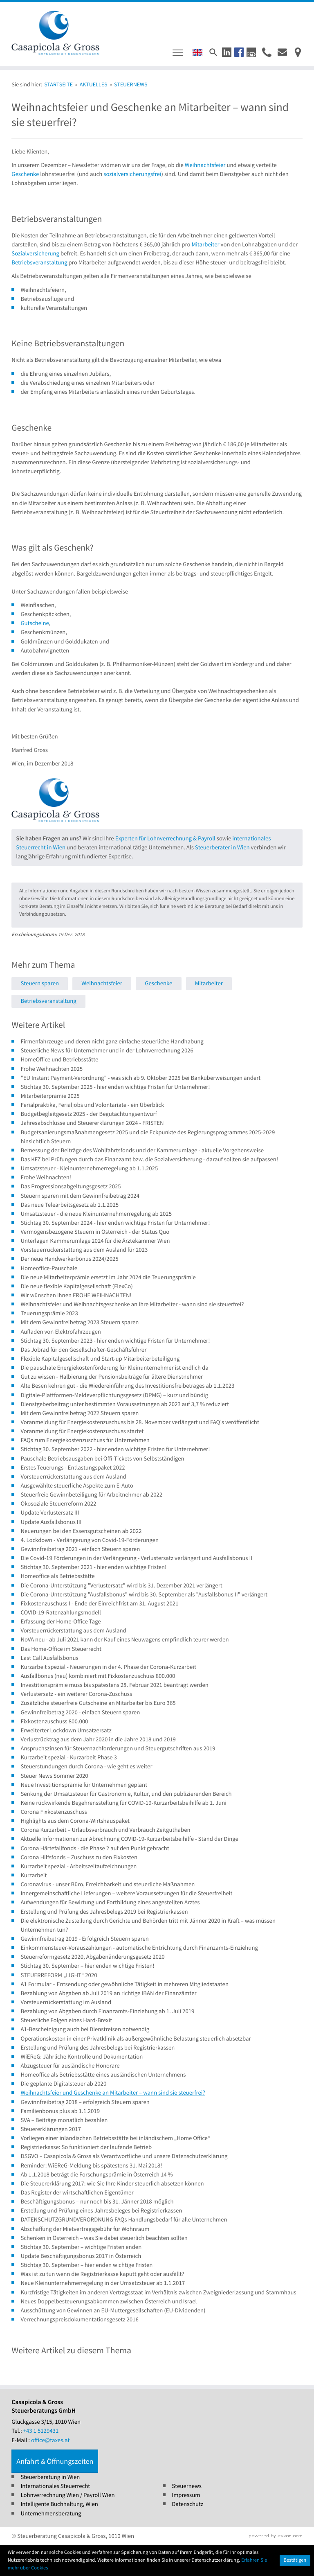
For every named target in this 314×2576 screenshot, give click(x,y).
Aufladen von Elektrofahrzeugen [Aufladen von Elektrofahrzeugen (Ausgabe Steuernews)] (60, 1332)
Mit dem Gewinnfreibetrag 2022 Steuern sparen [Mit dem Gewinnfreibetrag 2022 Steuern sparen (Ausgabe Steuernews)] (79, 1413)
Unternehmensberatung (50, 2513)
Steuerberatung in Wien (50, 2477)
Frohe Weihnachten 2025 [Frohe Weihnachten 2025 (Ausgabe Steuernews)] (51, 1069)
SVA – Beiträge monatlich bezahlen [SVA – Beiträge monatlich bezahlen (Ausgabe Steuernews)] (64, 2120)
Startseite (58, 84)
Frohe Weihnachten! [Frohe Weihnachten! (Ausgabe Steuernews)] (45, 1177)
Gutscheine (34, 623)
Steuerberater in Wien (222, 847)
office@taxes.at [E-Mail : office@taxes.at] (50, 2440)
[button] (226, 52)
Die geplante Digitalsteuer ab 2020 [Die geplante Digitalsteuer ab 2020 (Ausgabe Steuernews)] (63, 2084)
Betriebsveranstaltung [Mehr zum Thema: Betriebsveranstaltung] (48, 1001)
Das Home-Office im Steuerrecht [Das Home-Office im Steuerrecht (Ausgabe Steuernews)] (60, 1649)
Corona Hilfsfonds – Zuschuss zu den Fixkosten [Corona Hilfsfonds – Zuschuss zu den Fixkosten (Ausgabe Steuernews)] (78, 1857)
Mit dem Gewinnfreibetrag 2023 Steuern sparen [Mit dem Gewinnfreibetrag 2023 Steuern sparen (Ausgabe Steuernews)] (79, 1322)
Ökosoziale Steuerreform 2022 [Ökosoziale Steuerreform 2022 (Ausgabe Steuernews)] (58, 1504)
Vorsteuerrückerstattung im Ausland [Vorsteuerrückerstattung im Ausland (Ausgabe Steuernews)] (65, 2002)
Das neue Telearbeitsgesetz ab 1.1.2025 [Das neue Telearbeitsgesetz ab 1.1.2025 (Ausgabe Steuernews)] (69, 1205)
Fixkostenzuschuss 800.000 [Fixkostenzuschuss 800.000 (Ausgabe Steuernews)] (54, 1721)
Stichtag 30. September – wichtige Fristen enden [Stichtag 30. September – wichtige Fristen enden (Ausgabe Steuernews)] (80, 2247)
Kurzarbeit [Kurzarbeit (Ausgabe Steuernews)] (33, 1875)
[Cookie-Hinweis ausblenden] (295, 2560)
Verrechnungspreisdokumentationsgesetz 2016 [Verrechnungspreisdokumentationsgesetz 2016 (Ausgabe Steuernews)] (79, 2319)
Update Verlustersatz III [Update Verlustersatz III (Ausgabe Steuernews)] (49, 1513)
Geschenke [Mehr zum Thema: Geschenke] (158, 983)
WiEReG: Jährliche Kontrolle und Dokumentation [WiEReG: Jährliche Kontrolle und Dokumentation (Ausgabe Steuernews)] (81, 2057)
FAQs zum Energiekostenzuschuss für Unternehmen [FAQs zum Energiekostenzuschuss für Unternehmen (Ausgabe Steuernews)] (84, 1440)
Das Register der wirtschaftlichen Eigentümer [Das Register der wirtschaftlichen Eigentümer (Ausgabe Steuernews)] (76, 2193)
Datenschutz (187, 2504)
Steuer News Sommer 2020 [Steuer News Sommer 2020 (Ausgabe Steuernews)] (54, 1776)
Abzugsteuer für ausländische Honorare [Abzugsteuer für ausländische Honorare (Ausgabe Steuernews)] (69, 2066)
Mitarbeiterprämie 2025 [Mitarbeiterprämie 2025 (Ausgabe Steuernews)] (49, 1096)
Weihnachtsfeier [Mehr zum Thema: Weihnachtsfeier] (101, 983)
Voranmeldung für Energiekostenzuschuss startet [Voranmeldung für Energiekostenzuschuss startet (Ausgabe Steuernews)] (82, 1431)
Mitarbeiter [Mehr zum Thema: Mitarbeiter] (209, 983)
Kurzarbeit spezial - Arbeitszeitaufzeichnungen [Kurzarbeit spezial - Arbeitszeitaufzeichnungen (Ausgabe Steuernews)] (78, 1866)
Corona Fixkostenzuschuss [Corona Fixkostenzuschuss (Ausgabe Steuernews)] (53, 1812)
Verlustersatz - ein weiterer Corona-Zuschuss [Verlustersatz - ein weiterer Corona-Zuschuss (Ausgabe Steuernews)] (76, 1694)
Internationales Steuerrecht (55, 2486)
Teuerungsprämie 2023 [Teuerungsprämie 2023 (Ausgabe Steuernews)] (49, 1313)
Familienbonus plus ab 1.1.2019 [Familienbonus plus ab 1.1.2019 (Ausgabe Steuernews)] (60, 2111)
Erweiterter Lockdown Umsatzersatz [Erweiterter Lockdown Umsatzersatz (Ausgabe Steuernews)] (65, 1730)
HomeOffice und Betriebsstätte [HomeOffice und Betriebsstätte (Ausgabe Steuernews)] (59, 1059)
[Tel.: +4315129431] (41, 2431)
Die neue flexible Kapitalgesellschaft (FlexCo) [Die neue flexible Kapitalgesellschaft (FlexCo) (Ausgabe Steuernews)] (76, 1286)
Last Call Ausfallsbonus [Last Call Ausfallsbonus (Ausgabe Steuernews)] (49, 1658)
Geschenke (25, 174)
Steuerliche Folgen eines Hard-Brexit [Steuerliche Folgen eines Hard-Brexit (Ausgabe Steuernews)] (66, 2020)
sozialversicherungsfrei (132, 174)
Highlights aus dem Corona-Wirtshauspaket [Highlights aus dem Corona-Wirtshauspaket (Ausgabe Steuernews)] (75, 1821)
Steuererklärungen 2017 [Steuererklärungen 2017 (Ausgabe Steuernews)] (50, 2129)
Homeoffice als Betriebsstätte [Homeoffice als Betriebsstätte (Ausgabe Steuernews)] (57, 1576)
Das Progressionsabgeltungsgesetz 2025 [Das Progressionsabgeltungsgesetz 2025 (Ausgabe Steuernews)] (70, 1186)
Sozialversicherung (35, 253)
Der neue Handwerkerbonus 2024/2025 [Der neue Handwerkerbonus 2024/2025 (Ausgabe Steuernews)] (69, 1259)
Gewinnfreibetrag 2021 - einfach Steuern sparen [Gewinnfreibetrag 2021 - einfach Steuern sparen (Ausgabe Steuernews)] (80, 1549)
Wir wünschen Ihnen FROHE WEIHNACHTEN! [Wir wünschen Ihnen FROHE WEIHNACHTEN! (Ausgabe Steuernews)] (75, 1295)
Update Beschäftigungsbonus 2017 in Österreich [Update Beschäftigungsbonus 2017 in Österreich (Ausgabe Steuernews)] (80, 2256)
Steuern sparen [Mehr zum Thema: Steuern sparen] (39, 983)
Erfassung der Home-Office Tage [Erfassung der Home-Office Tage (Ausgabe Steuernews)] (60, 1622)
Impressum (186, 2495)
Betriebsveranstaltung (39, 262)
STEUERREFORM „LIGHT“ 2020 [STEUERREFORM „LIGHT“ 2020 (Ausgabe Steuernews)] (58, 1975)
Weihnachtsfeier (205, 165)
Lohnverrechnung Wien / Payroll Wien (67, 2495)
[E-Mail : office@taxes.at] (282, 52)
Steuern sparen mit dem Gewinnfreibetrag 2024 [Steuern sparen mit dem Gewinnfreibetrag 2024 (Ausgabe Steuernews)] (79, 1196)
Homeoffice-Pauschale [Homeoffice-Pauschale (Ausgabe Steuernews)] (48, 1268)
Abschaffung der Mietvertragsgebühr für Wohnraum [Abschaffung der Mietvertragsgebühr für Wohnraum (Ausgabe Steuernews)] (84, 2229)
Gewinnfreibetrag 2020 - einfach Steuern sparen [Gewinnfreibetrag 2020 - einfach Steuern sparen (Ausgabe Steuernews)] (80, 1712)
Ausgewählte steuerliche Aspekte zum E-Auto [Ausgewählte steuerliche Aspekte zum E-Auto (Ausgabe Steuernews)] (76, 1486)
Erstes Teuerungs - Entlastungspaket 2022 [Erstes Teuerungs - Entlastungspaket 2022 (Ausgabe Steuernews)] (72, 1468)
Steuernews (187, 2486)
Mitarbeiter (205, 244)
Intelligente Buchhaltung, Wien (59, 2504)
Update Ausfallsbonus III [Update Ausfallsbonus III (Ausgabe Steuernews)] (50, 1522)
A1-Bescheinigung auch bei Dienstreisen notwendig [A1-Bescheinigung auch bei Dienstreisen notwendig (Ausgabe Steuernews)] (84, 2029)
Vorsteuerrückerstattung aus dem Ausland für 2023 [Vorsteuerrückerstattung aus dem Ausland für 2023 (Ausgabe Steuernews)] (84, 1250)
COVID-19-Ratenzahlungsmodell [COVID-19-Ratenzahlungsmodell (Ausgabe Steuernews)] (60, 1612)
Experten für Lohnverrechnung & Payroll (165, 838)
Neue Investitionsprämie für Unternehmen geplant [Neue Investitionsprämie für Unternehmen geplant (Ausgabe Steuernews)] (83, 1785)
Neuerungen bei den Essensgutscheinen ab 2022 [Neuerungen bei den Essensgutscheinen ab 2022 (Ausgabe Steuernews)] (80, 1531)
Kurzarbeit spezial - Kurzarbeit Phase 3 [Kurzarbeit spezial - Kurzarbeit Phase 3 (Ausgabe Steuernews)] (68, 1757)
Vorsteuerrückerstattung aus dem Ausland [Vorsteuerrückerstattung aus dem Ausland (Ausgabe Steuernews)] (73, 1477)
